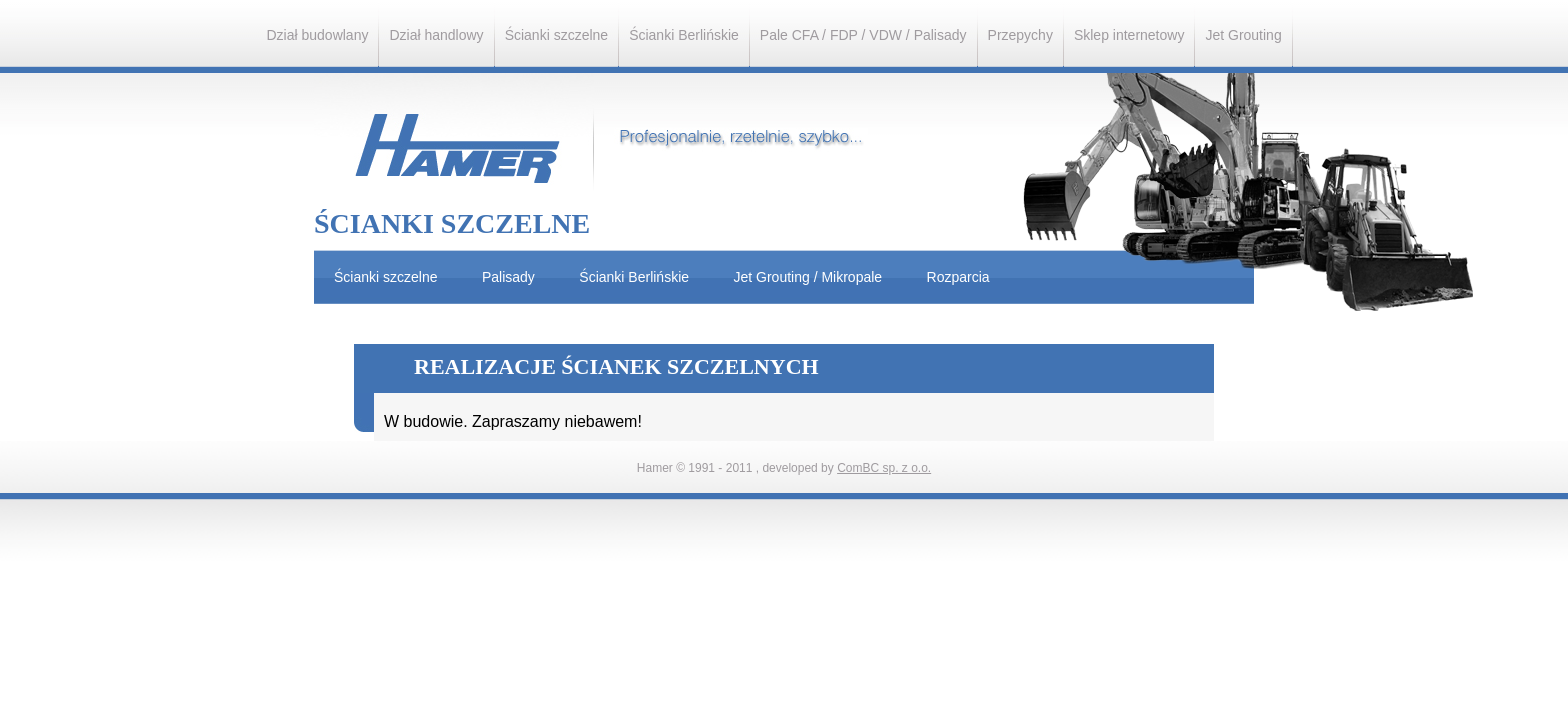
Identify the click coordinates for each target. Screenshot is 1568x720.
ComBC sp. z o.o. (884, 468)
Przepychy (1020, 35)
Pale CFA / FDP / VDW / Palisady (863, 35)
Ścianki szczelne (557, 35)
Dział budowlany (318, 35)
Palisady (508, 277)
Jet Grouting (1243, 35)
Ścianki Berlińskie (684, 35)
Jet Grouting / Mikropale (808, 277)
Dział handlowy (436, 35)
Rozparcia (958, 277)
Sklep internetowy (1129, 35)
